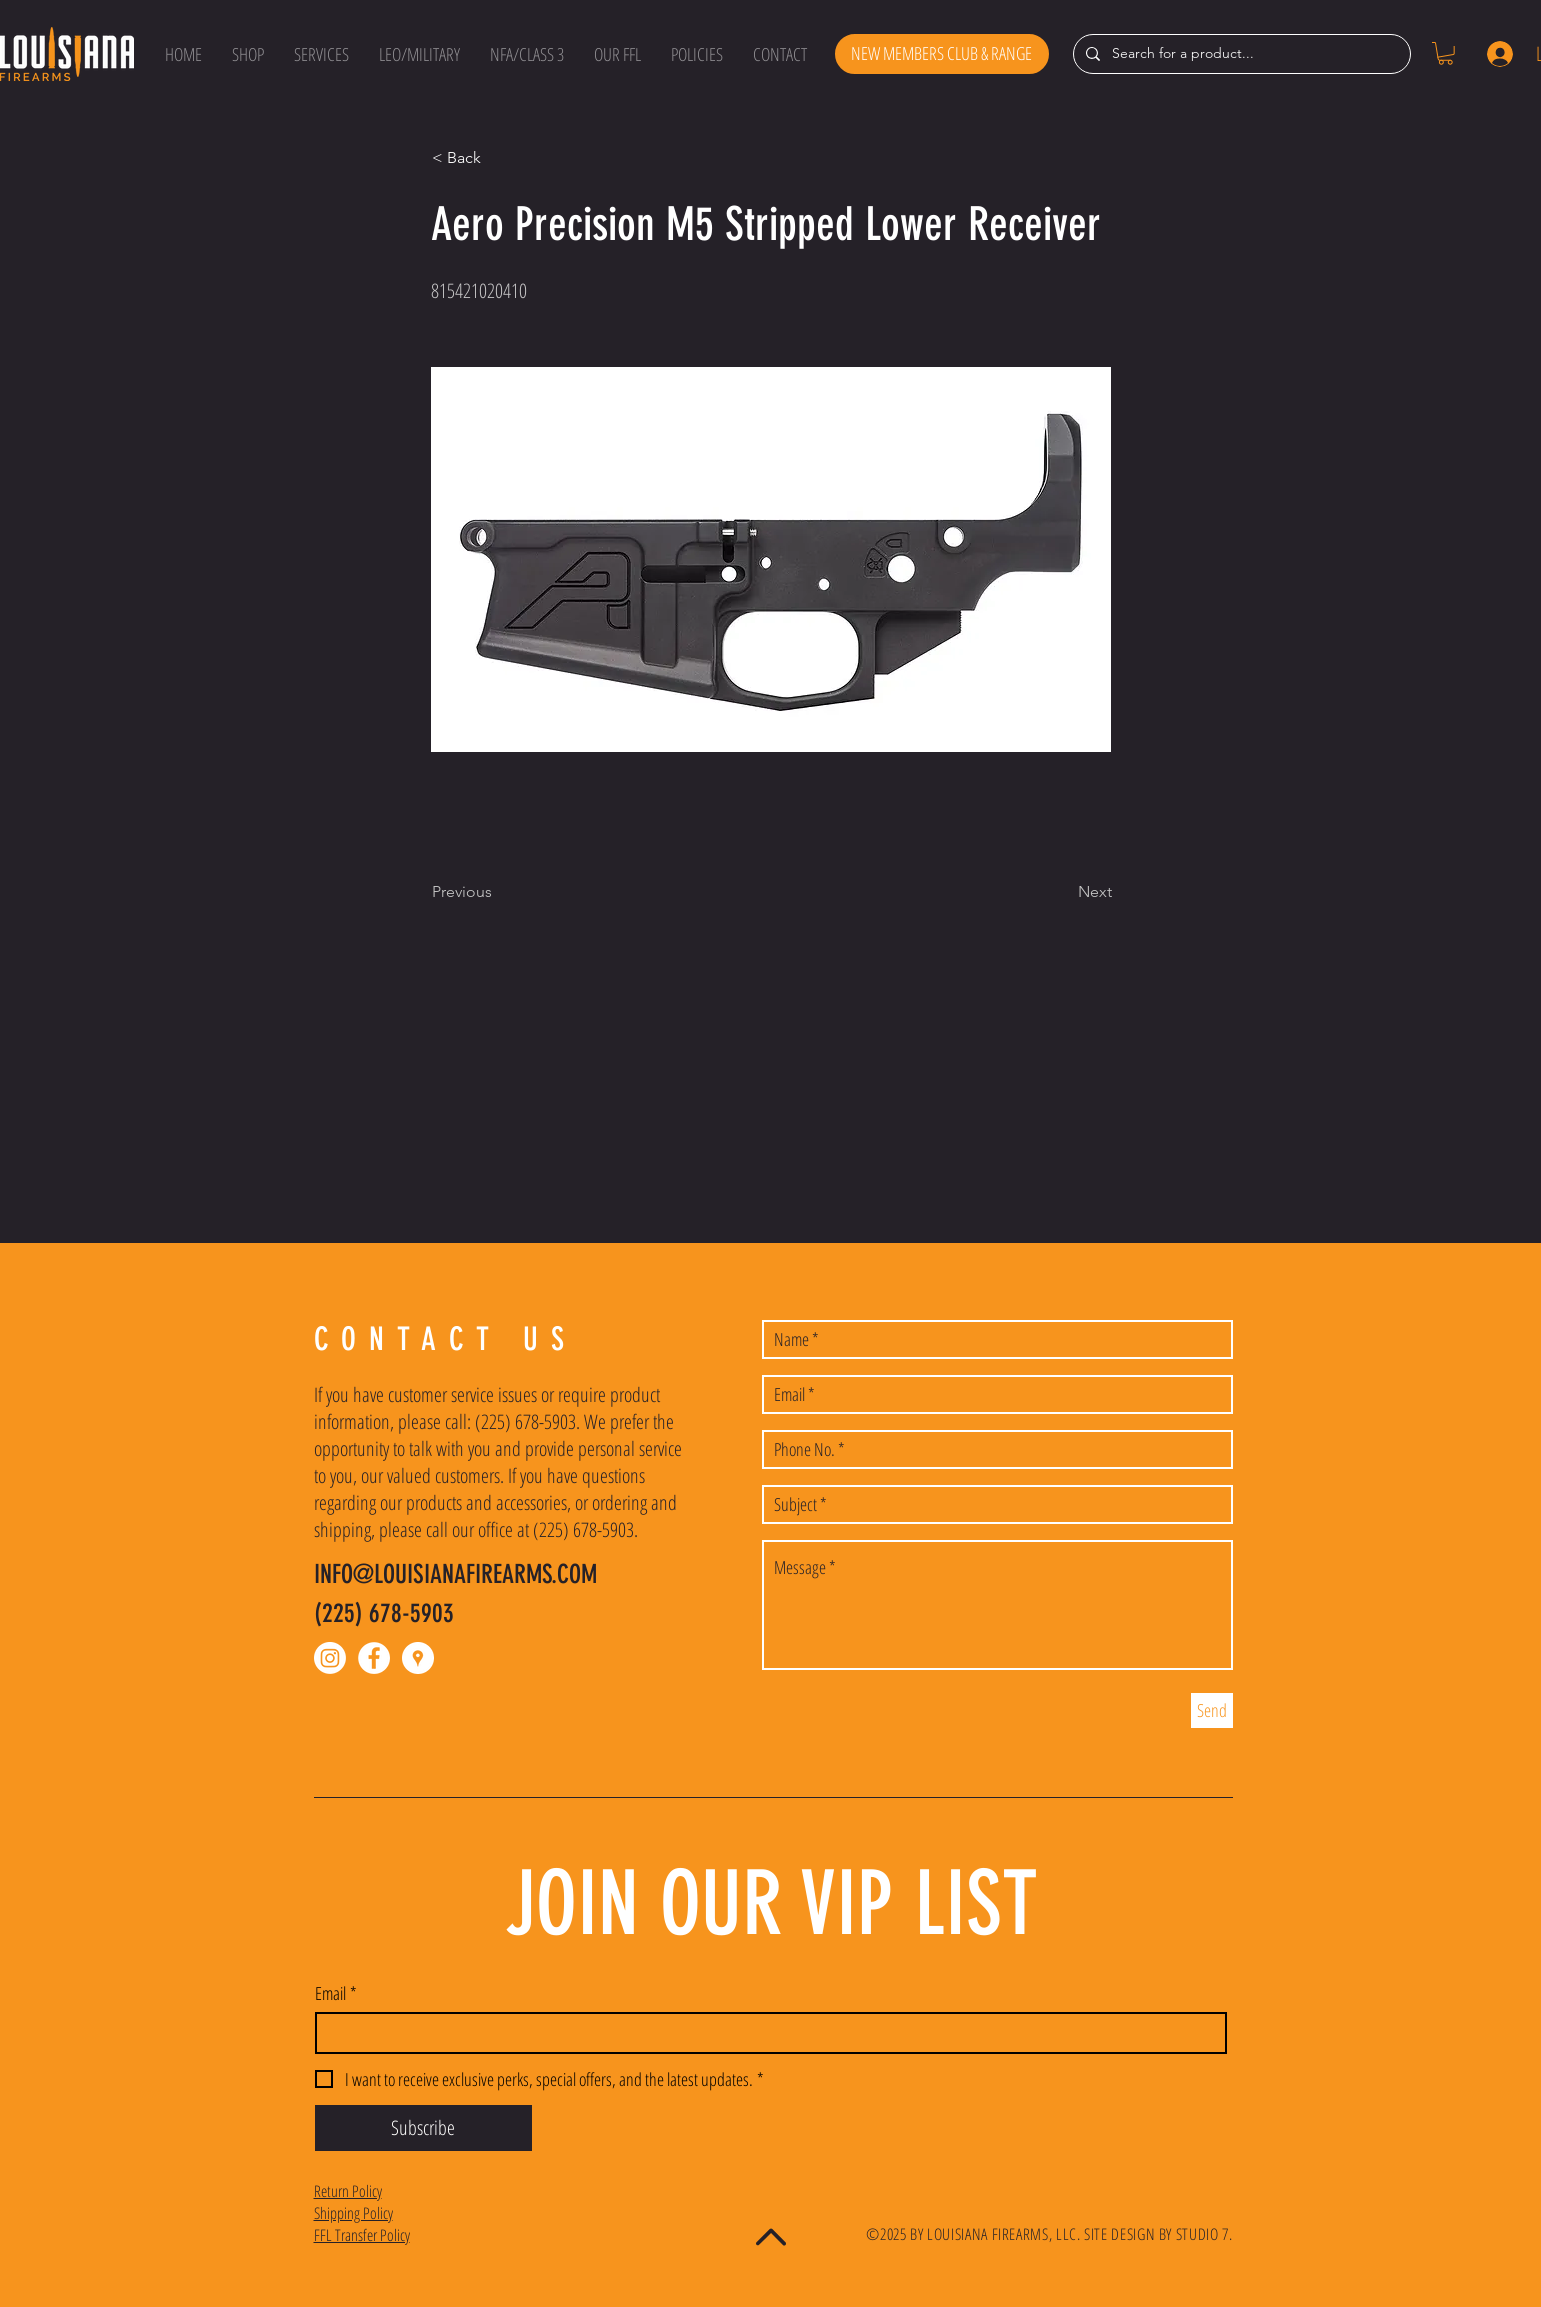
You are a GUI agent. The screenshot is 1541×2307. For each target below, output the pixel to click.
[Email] (765, 2033)
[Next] (1062, 892)
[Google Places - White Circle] (418, 1658)
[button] (248, 54)
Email (336, 1993)
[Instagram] (330, 1658)
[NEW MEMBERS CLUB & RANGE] (942, 54)
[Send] (1212, 1710)
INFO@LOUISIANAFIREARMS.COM (455, 1574)
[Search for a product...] (1240, 54)
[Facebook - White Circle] (374, 1658)
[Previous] (498, 892)
